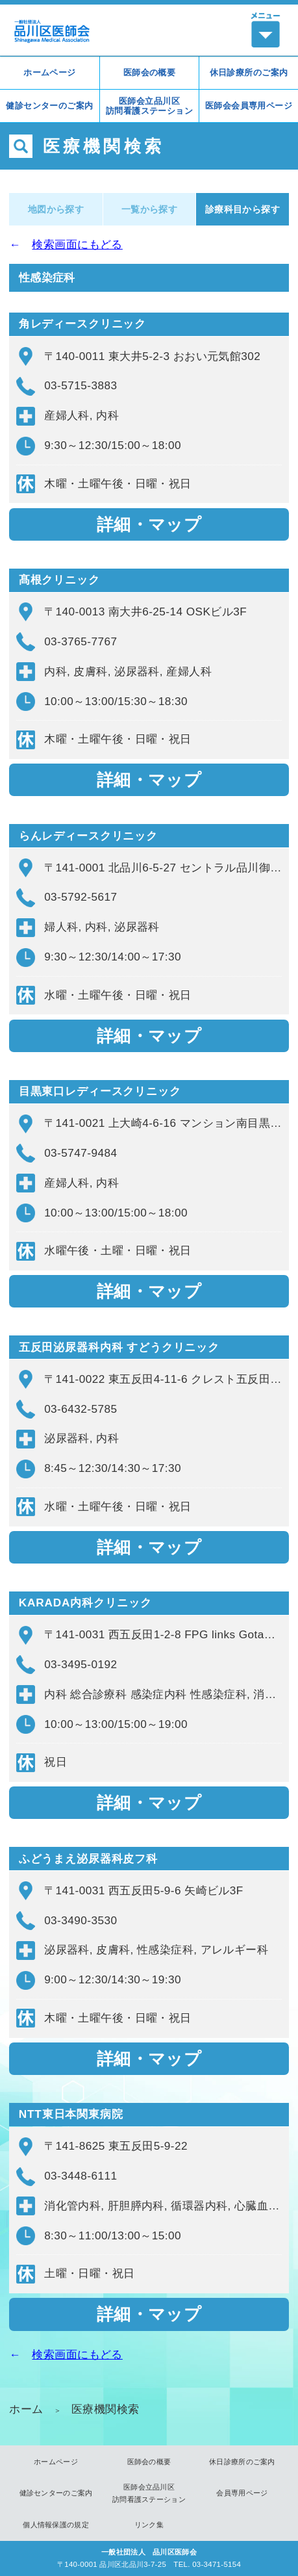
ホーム (26, 2408)
